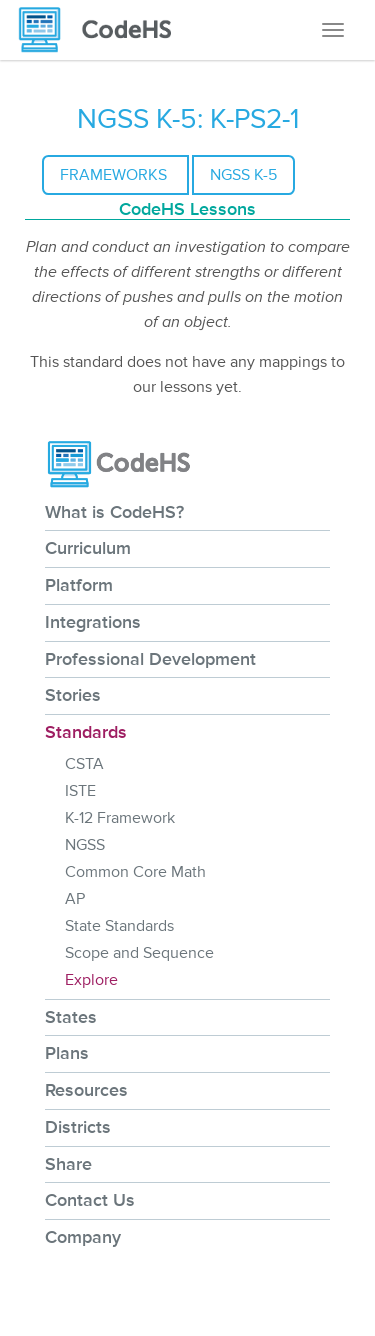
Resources (86, 1090)
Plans (67, 1053)
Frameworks (115, 175)
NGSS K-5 (243, 175)
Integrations (93, 622)
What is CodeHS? (114, 512)
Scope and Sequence (139, 953)
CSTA (84, 764)
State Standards (119, 926)
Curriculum (88, 548)
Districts (78, 1127)
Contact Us (90, 1200)
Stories (73, 695)
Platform (79, 585)
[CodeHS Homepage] (103, 30)
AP (75, 899)
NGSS (85, 845)
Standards (86, 732)
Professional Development (150, 659)
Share (68, 1164)
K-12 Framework (120, 818)
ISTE (80, 791)
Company (83, 1237)
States (71, 1017)
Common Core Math (135, 872)
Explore (91, 980)
